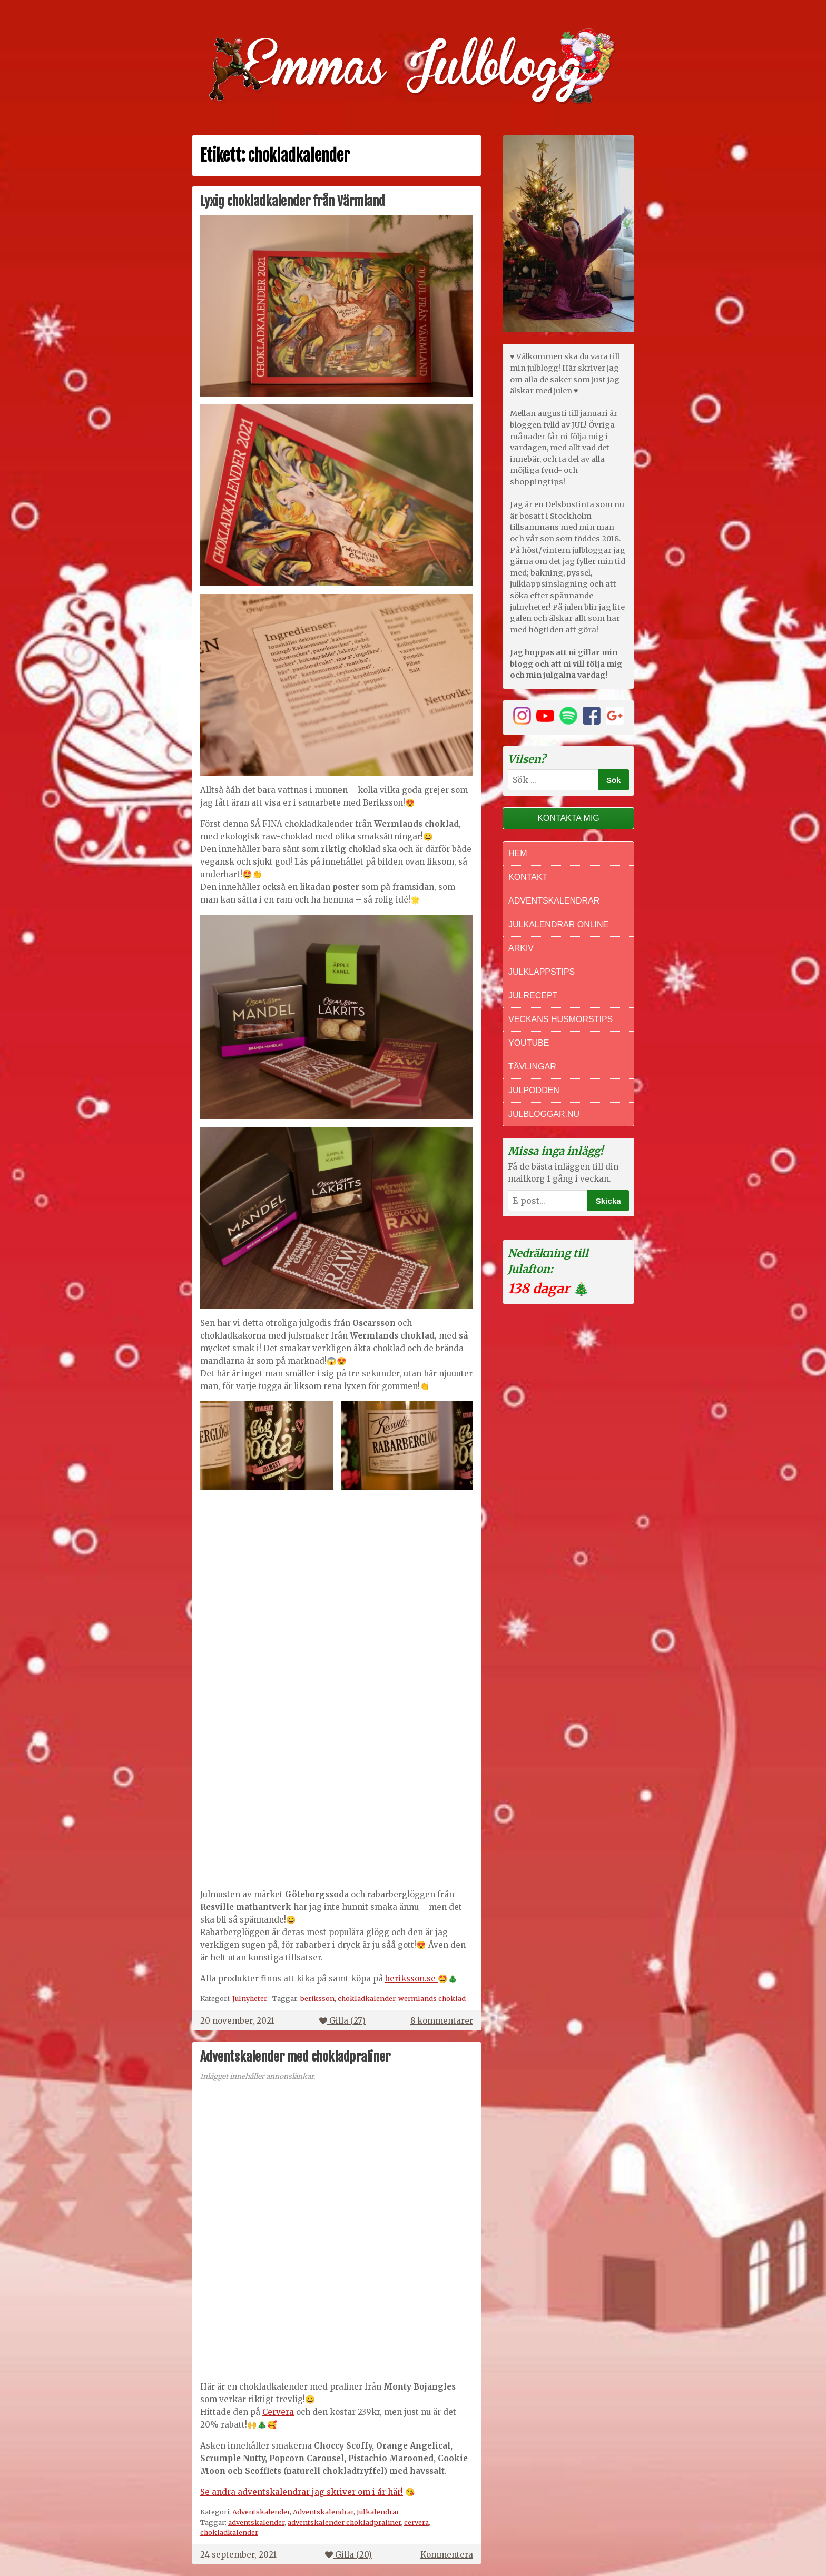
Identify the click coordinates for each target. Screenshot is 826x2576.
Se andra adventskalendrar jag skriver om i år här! (301, 2492)
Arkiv (521, 948)
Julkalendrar (378, 2512)
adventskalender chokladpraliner (344, 2522)
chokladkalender (366, 1998)
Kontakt (527, 877)
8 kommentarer (441, 2021)
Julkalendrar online (558, 924)
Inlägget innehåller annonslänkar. (257, 2076)
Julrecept (532, 995)
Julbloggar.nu (543, 1113)
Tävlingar (532, 1066)
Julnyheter (249, 1998)
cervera (416, 2522)
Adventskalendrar (323, 2512)
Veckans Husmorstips (560, 1019)
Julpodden (533, 1090)
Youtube (528, 1042)
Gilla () (342, 2021)
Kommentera (446, 2555)
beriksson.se (411, 1979)
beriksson (317, 1998)
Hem (517, 853)
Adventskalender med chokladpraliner (295, 2057)
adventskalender (256, 2522)
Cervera (278, 2412)
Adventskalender (261, 2512)
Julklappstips (541, 971)
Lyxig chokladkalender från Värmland (292, 201)
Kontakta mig (568, 818)
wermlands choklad (432, 1998)
